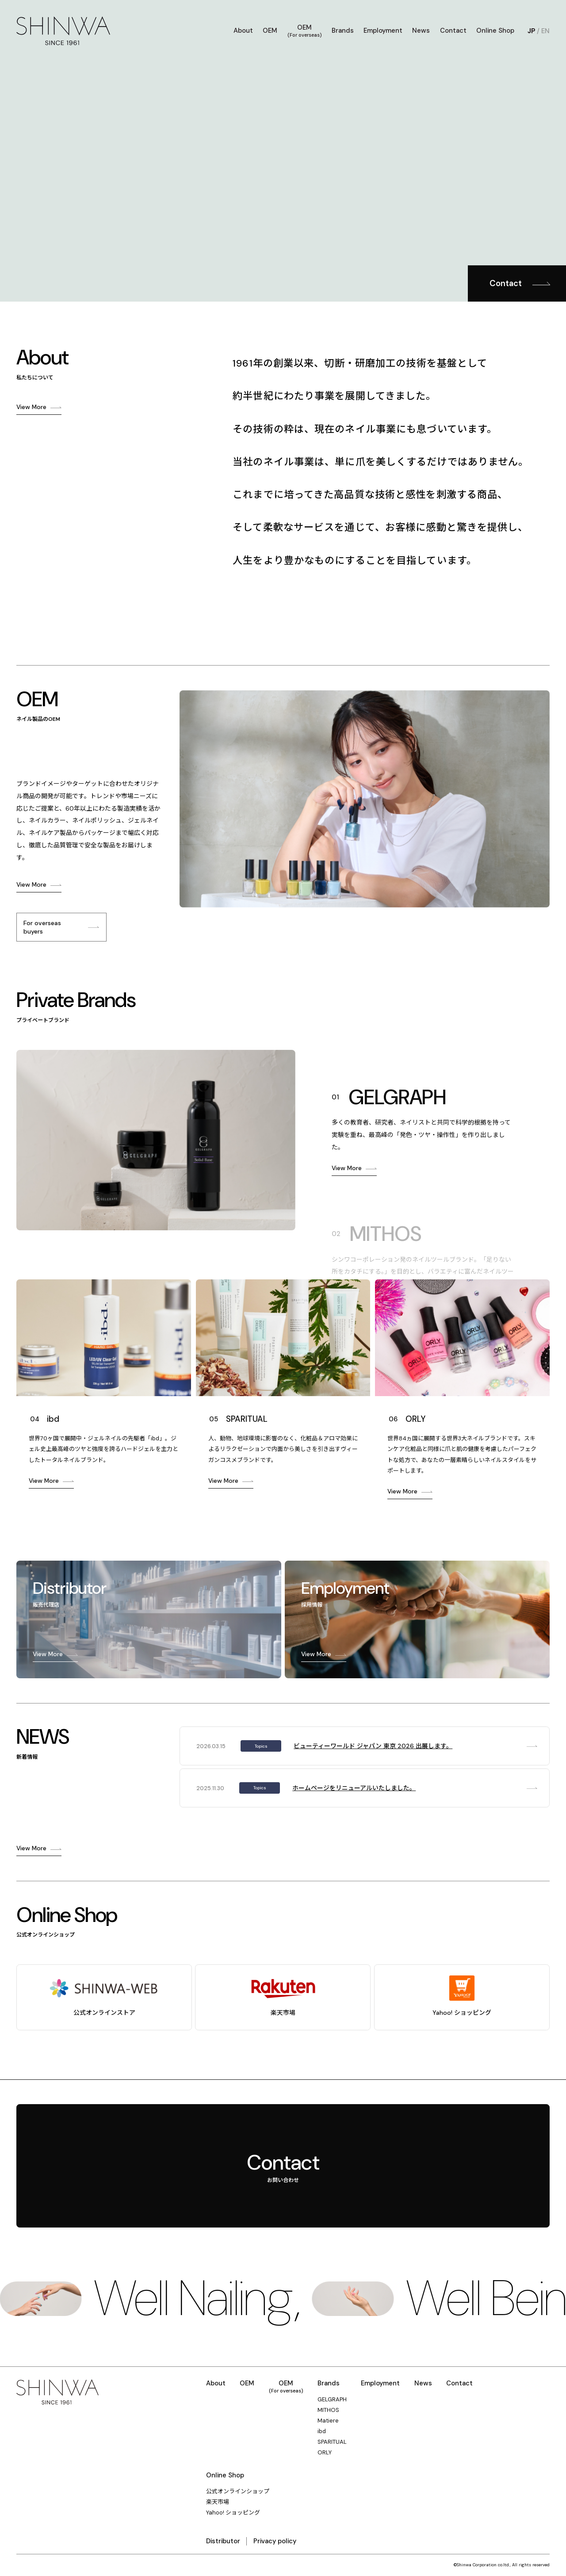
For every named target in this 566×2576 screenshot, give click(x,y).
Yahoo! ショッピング (233, 2512)
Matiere (328, 2420)
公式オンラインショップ (237, 2491)
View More (31, 407)
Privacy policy (274, 2541)
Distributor (223, 2541)
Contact (453, 31)
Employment (382, 31)
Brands (343, 31)
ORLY (324, 2452)
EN (545, 31)
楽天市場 (217, 2502)
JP (531, 31)
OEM (270, 31)
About (243, 31)
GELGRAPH (332, 2399)
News (421, 31)
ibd (321, 2431)
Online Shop (495, 31)
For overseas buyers (42, 927)
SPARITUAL (332, 2442)
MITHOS (328, 2410)
